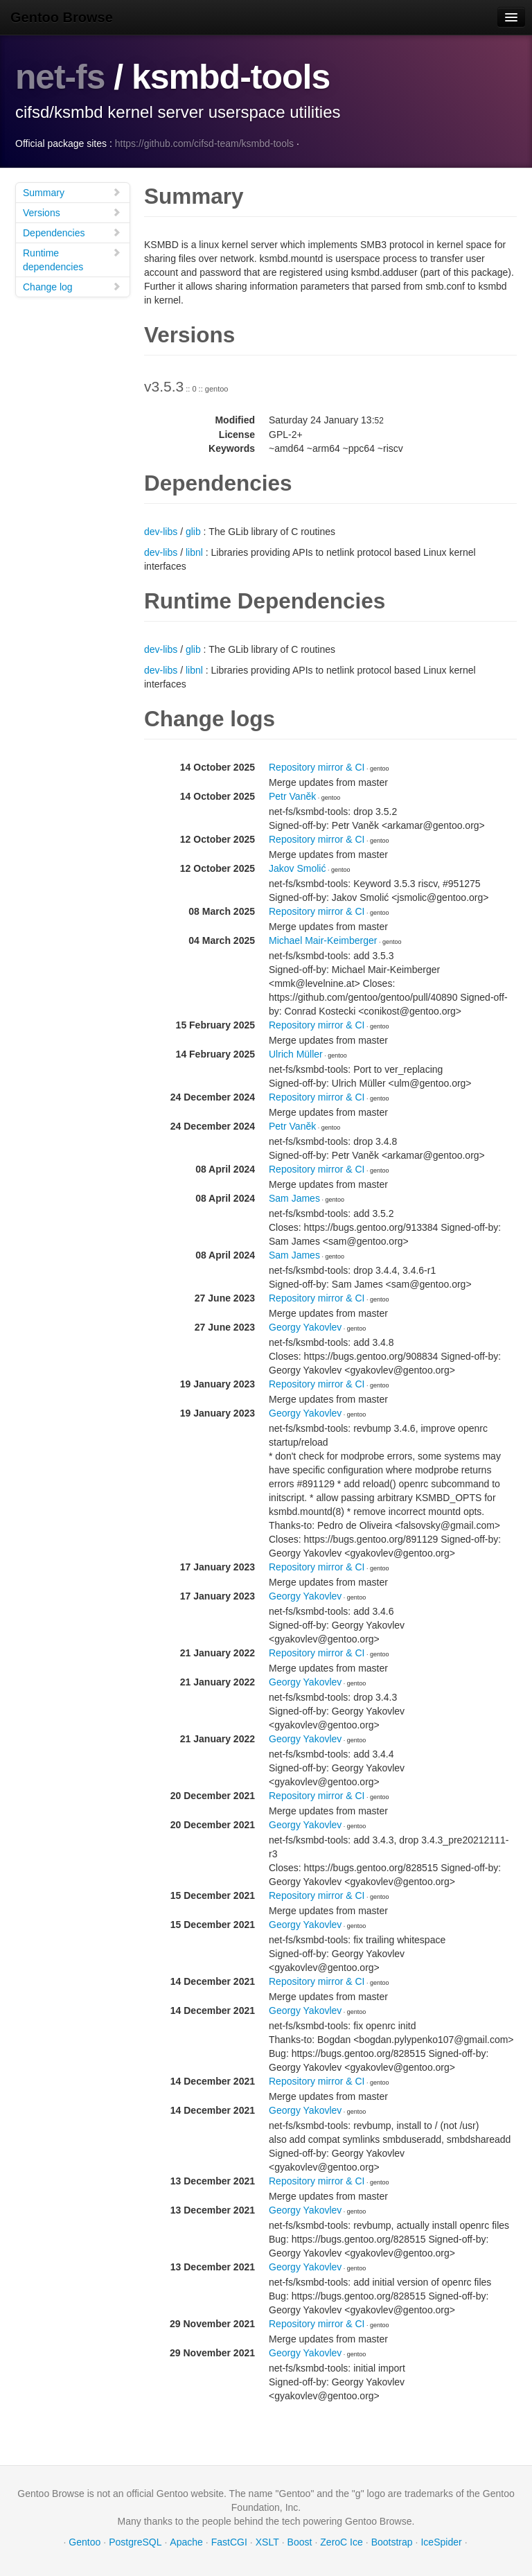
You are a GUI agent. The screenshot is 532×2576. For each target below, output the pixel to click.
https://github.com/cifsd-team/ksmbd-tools (204, 142)
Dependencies (72, 232)
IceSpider (440, 2541)
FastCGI (229, 2541)
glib (193, 530)
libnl (194, 551)
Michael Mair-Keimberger (323, 939)
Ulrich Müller (296, 1053)
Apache (186, 2541)
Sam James (294, 1197)
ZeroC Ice (341, 2541)
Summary (72, 192)
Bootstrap (392, 2541)
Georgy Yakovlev (305, 1326)
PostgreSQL (135, 2541)
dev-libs (160, 530)
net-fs (60, 77)
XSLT (267, 2541)
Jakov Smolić (297, 867)
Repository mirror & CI (316, 766)
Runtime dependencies (72, 259)
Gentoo (84, 2541)
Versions (72, 212)
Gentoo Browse (61, 17)
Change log (72, 286)
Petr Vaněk (292, 795)
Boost (299, 2541)
